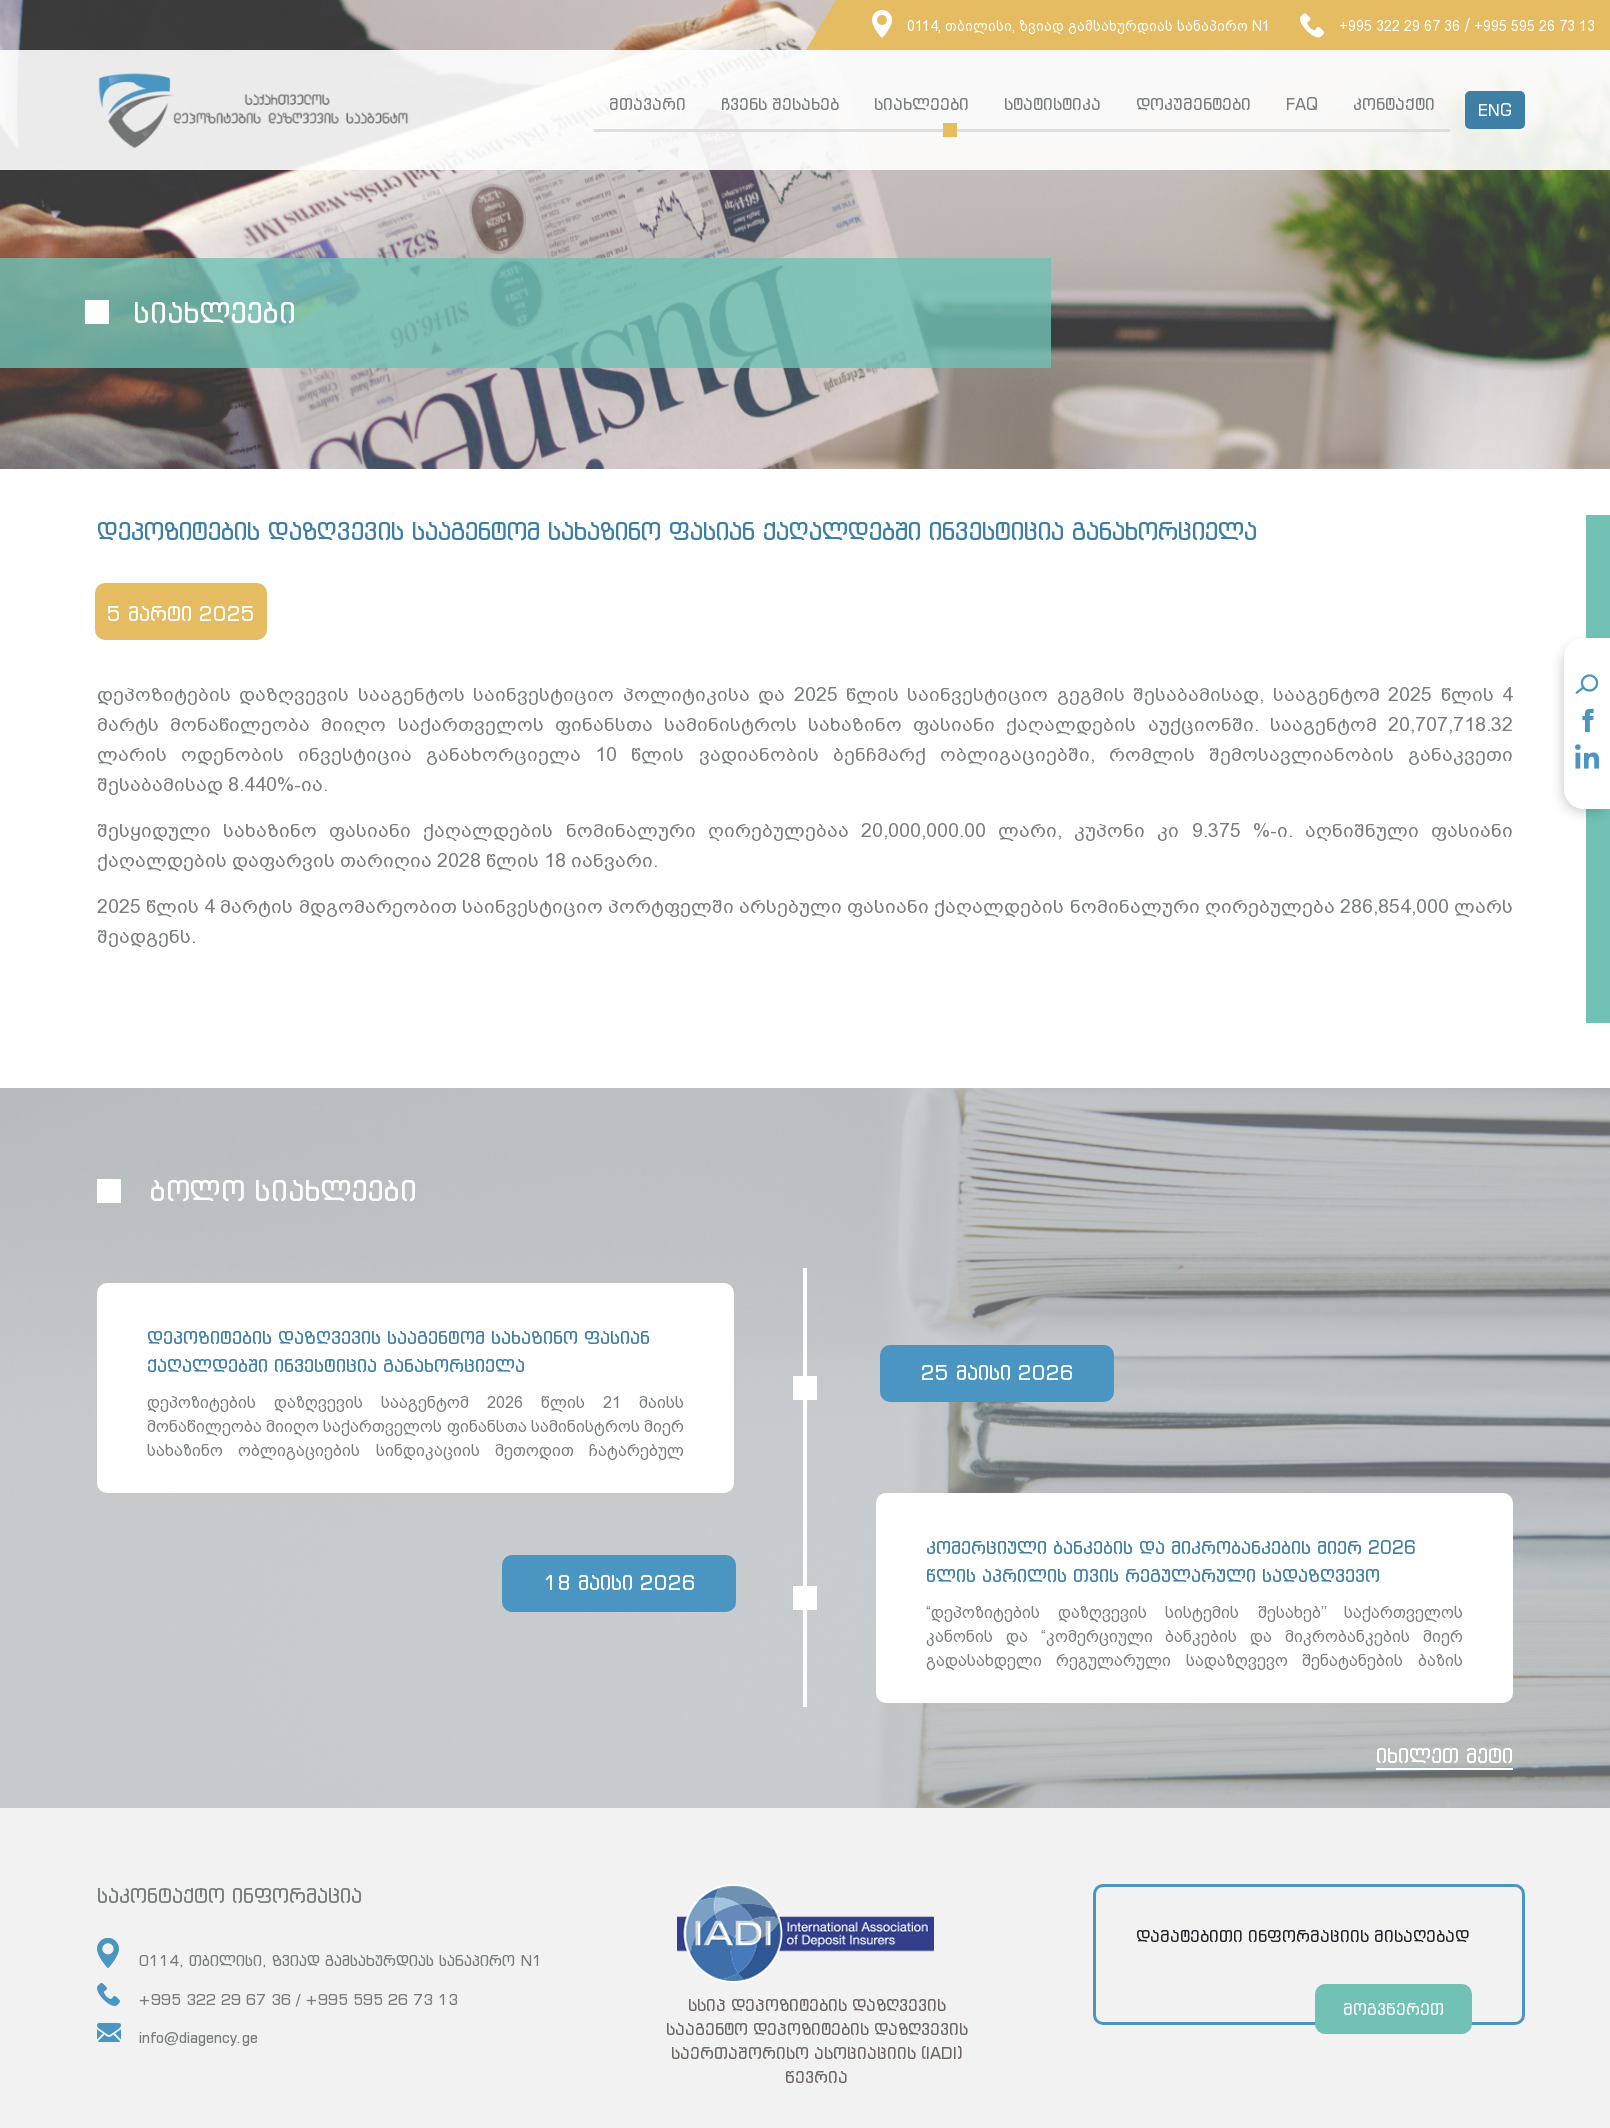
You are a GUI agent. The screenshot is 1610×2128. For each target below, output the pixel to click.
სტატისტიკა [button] (1052, 104)
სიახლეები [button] (921, 104)
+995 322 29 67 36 (1380, 26)
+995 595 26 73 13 (1534, 26)
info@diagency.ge (177, 2042)
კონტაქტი (1394, 104)
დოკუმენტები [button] (1193, 104)
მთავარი (647, 104)
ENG (1495, 110)
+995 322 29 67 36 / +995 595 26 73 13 (277, 2004)
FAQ (1302, 104)
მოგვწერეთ (1393, 2017)
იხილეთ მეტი (1444, 1763)
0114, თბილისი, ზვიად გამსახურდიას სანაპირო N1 (1071, 26)
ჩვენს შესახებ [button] (780, 104)
